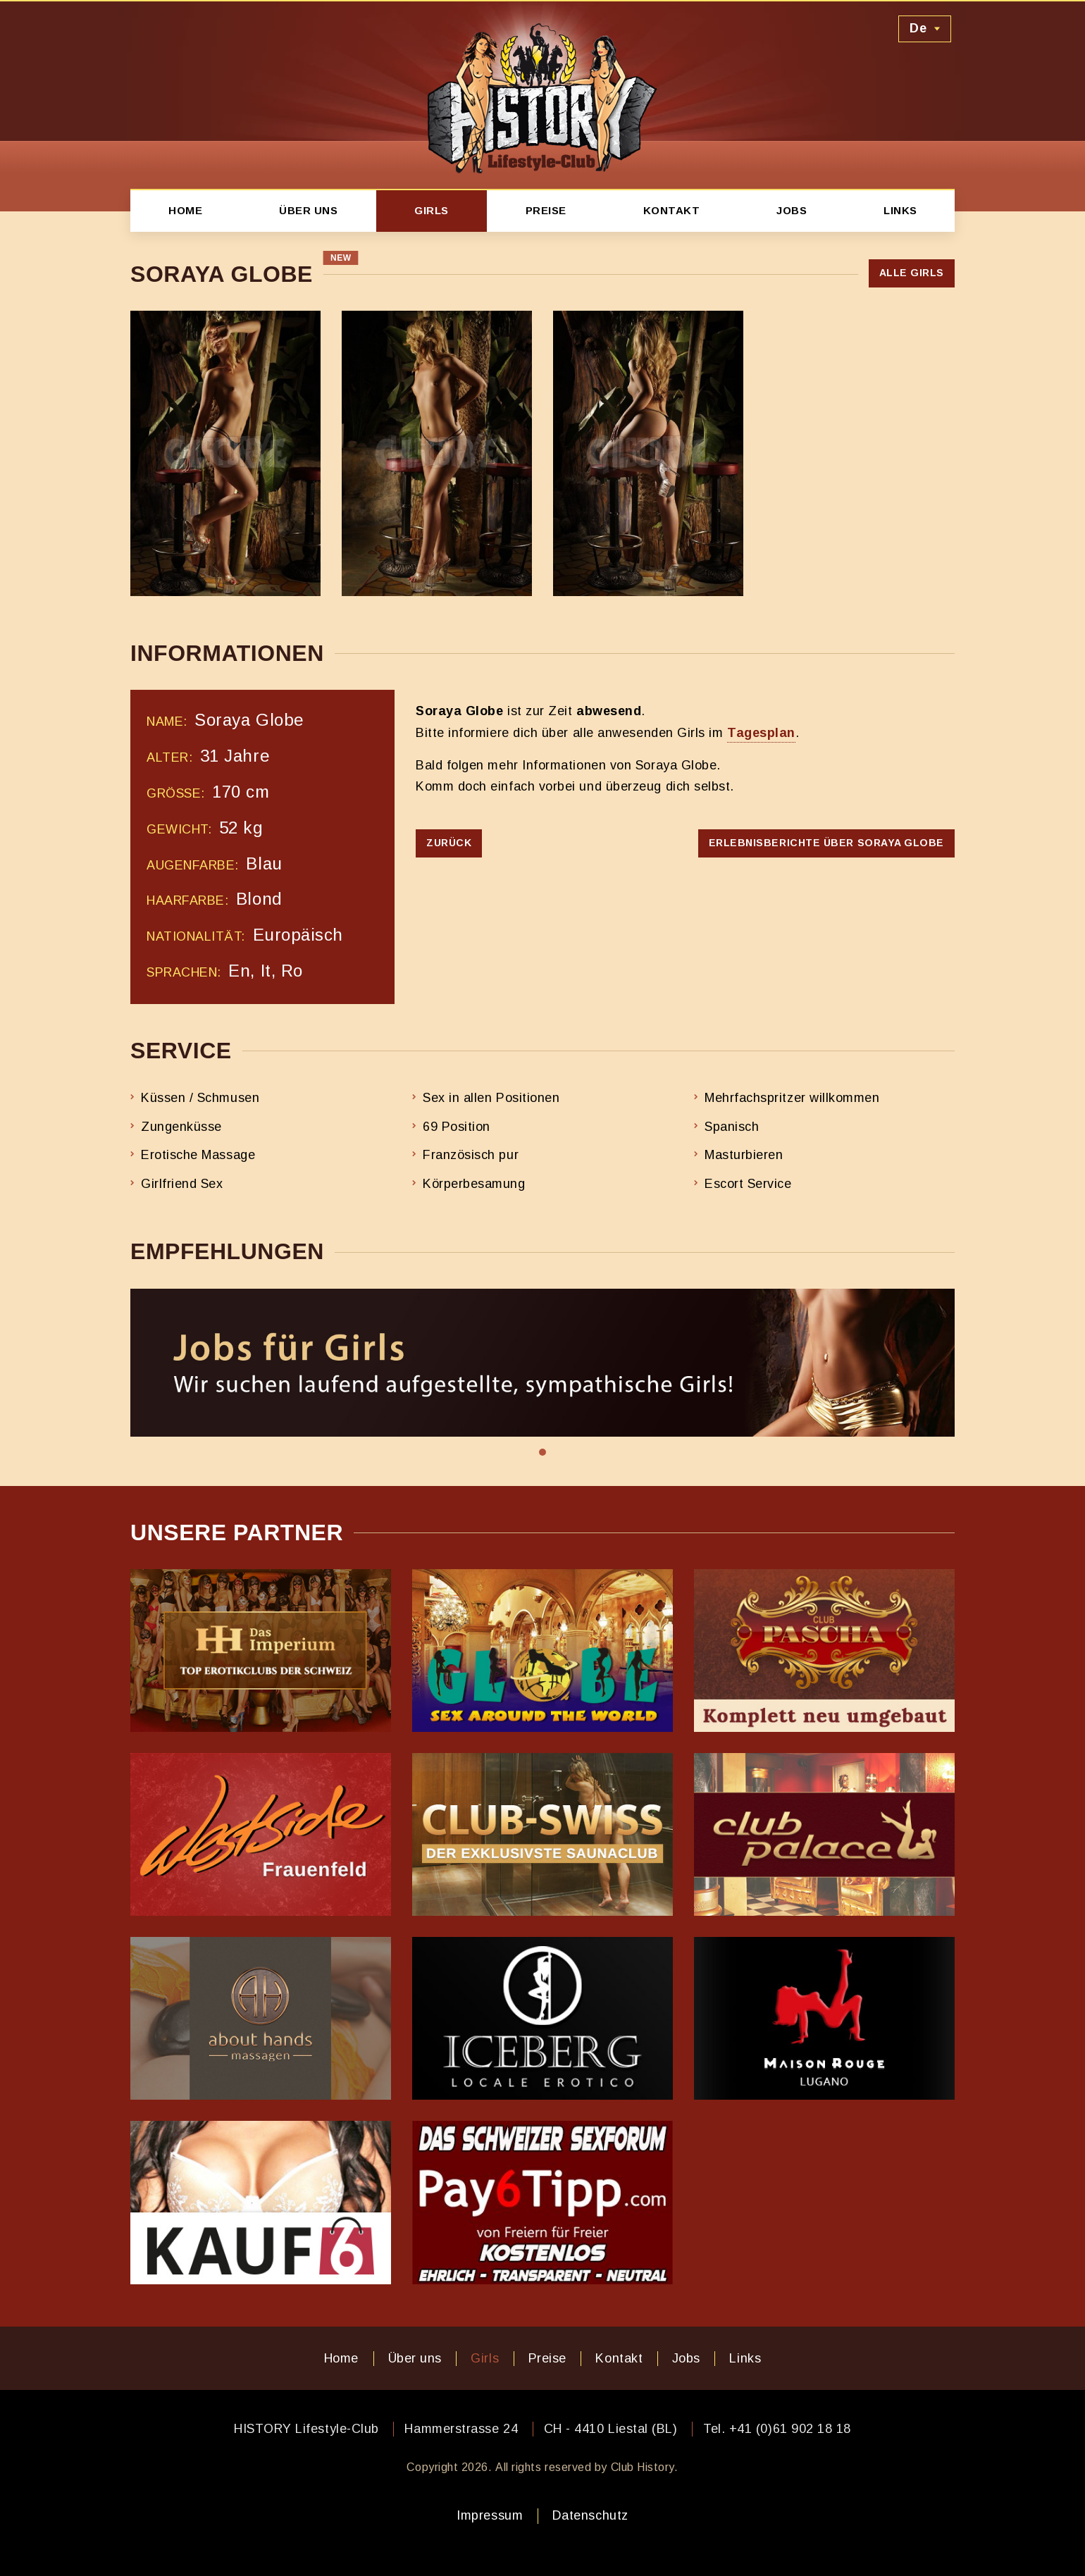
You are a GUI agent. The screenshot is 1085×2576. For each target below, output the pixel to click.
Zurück (448, 842)
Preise (546, 210)
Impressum (490, 2515)
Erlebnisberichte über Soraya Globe (826, 842)
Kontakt (671, 210)
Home (185, 210)
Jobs (791, 210)
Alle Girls (911, 272)
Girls (431, 210)
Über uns (308, 210)
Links (900, 210)
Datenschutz (590, 2515)
